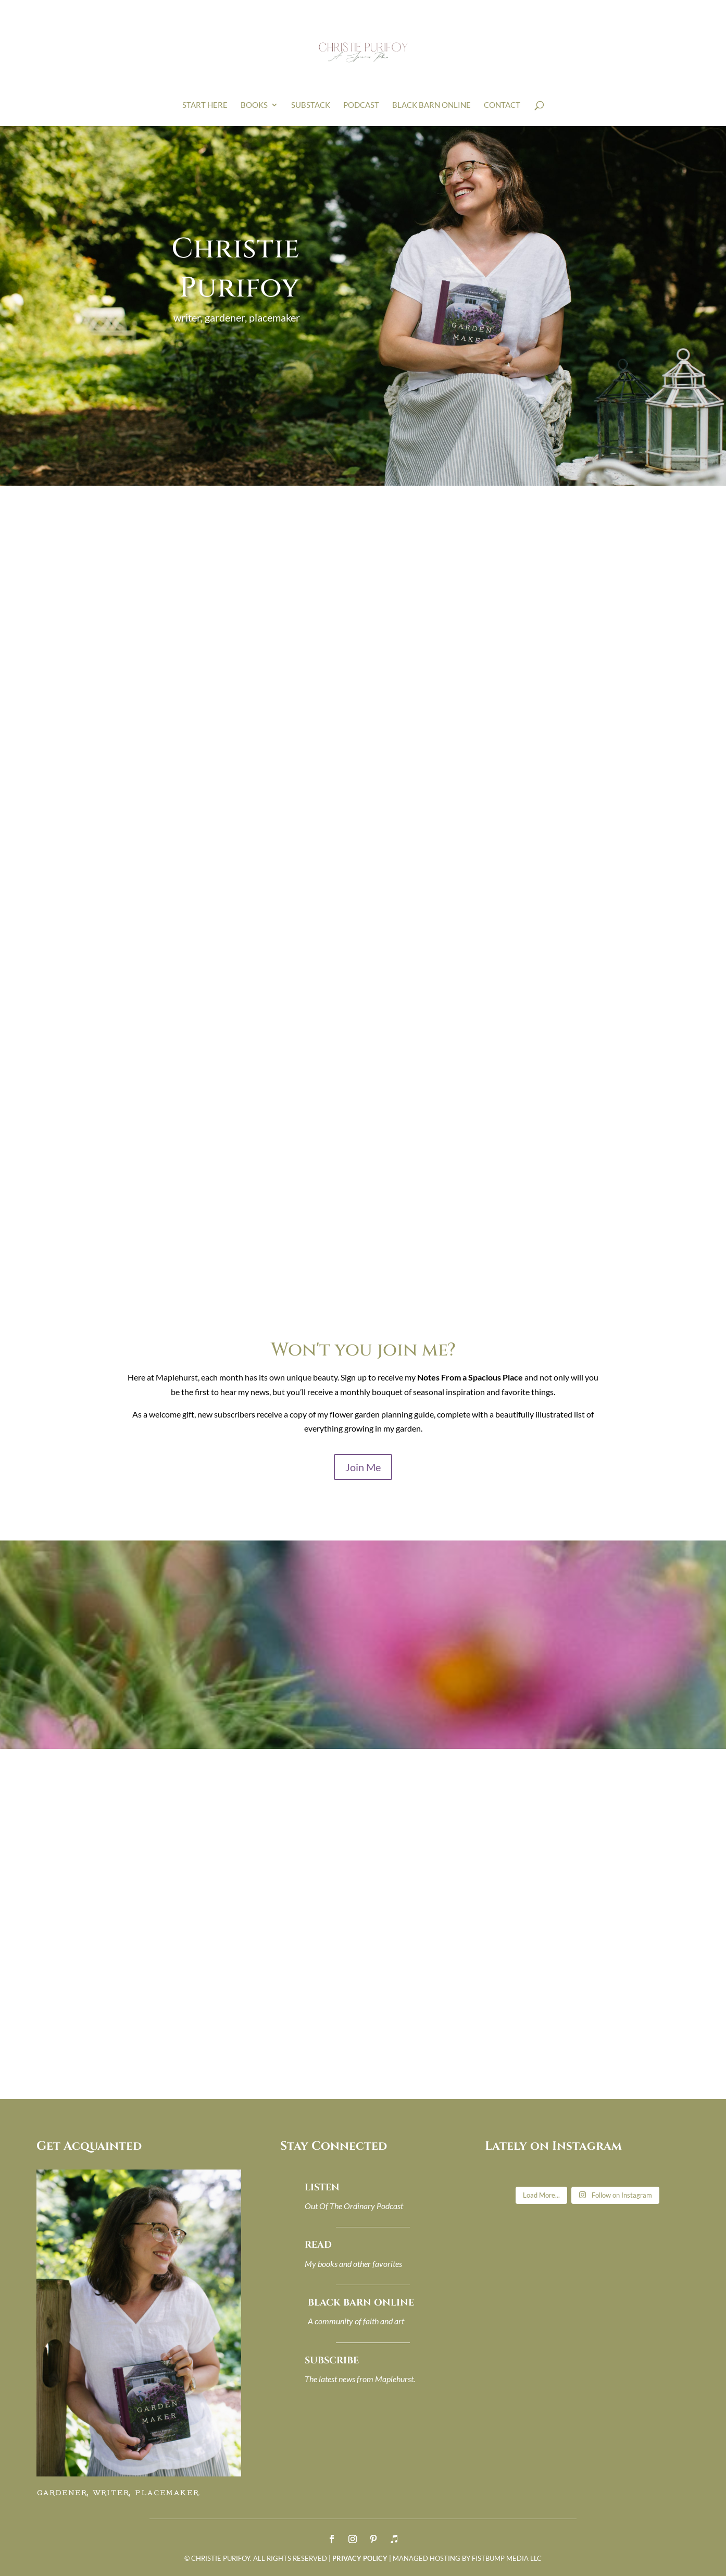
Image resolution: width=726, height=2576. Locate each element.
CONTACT (502, 105)
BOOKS (254, 105)
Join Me (363, 1467)
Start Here (205, 105)
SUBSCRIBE (332, 2360)
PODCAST (361, 105)
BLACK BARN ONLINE (431, 105)
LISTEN (322, 2187)
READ (318, 2244)
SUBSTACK (310, 105)
